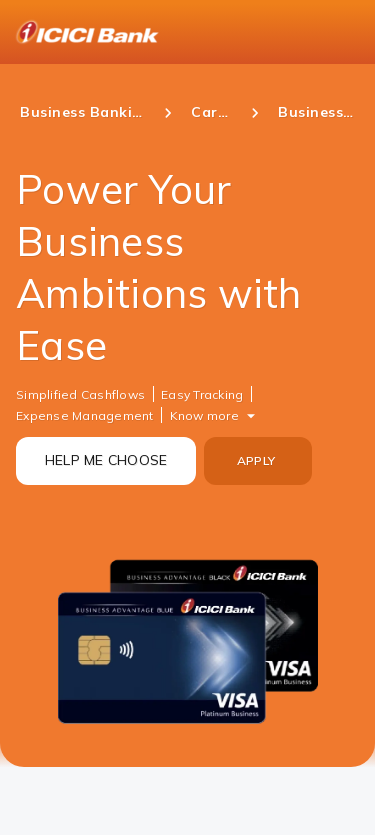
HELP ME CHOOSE (106, 460)
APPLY (256, 460)
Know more (204, 415)
